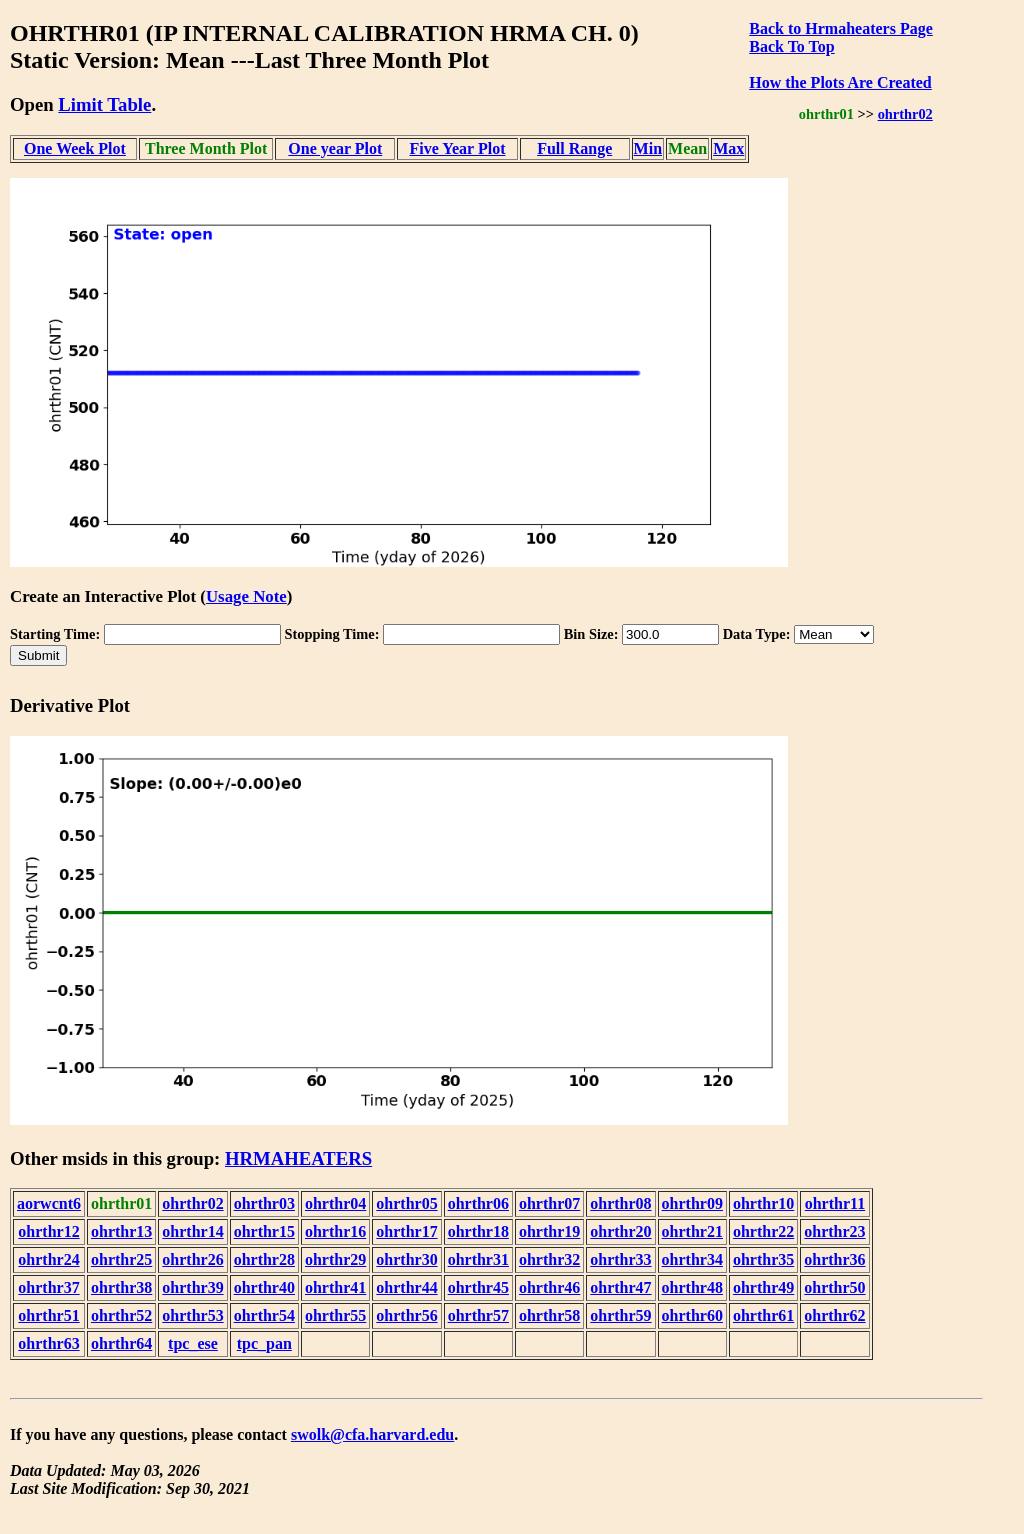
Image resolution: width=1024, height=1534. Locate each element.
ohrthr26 (192, 1259)
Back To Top (791, 46)
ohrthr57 (478, 1315)
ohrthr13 (121, 1231)
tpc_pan (264, 1343)
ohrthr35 (763, 1259)
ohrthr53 (192, 1315)
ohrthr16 (335, 1231)
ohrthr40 (264, 1287)
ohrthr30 (406, 1259)
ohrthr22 (763, 1231)
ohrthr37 (48, 1287)
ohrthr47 (620, 1287)
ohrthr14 (192, 1231)
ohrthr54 (264, 1315)
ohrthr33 (620, 1259)
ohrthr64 (121, 1343)
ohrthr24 (48, 1259)
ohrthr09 (692, 1203)
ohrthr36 (834, 1259)
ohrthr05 (406, 1203)
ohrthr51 (48, 1315)
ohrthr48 (692, 1287)
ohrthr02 (905, 114)
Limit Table (104, 104)
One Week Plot (75, 148)
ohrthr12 (48, 1231)
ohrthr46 (549, 1287)
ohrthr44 (406, 1287)
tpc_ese (193, 1343)
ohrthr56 (406, 1315)
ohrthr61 (763, 1315)
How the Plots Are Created (840, 82)
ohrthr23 (834, 1231)
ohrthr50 (834, 1287)
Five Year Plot (458, 148)
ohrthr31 (478, 1259)
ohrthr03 (264, 1203)
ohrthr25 (121, 1259)
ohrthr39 (192, 1287)
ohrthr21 (692, 1231)
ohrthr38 (121, 1287)
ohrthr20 (620, 1231)
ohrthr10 (763, 1203)
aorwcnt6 (49, 1203)
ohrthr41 (335, 1287)
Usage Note (246, 596)
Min (648, 148)
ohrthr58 (549, 1315)
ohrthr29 (335, 1259)
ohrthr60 (692, 1315)
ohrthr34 (692, 1259)
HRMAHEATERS (298, 1158)
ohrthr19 (549, 1231)
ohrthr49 (763, 1287)
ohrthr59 (620, 1315)
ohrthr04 (335, 1203)
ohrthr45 (478, 1287)
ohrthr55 (335, 1315)
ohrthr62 (834, 1315)
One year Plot (335, 148)
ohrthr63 (48, 1343)
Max (728, 148)
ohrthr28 (264, 1259)
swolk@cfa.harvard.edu (372, 1434)
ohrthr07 (549, 1203)
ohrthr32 (549, 1259)
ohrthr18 (478, 1231)
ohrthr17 (406, 1231)
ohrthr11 (835, 1203)
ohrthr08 (620, 1203)
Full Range (574, 148)
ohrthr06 (478, 1203)
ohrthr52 (121, 1315)
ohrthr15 (264, 1231)
